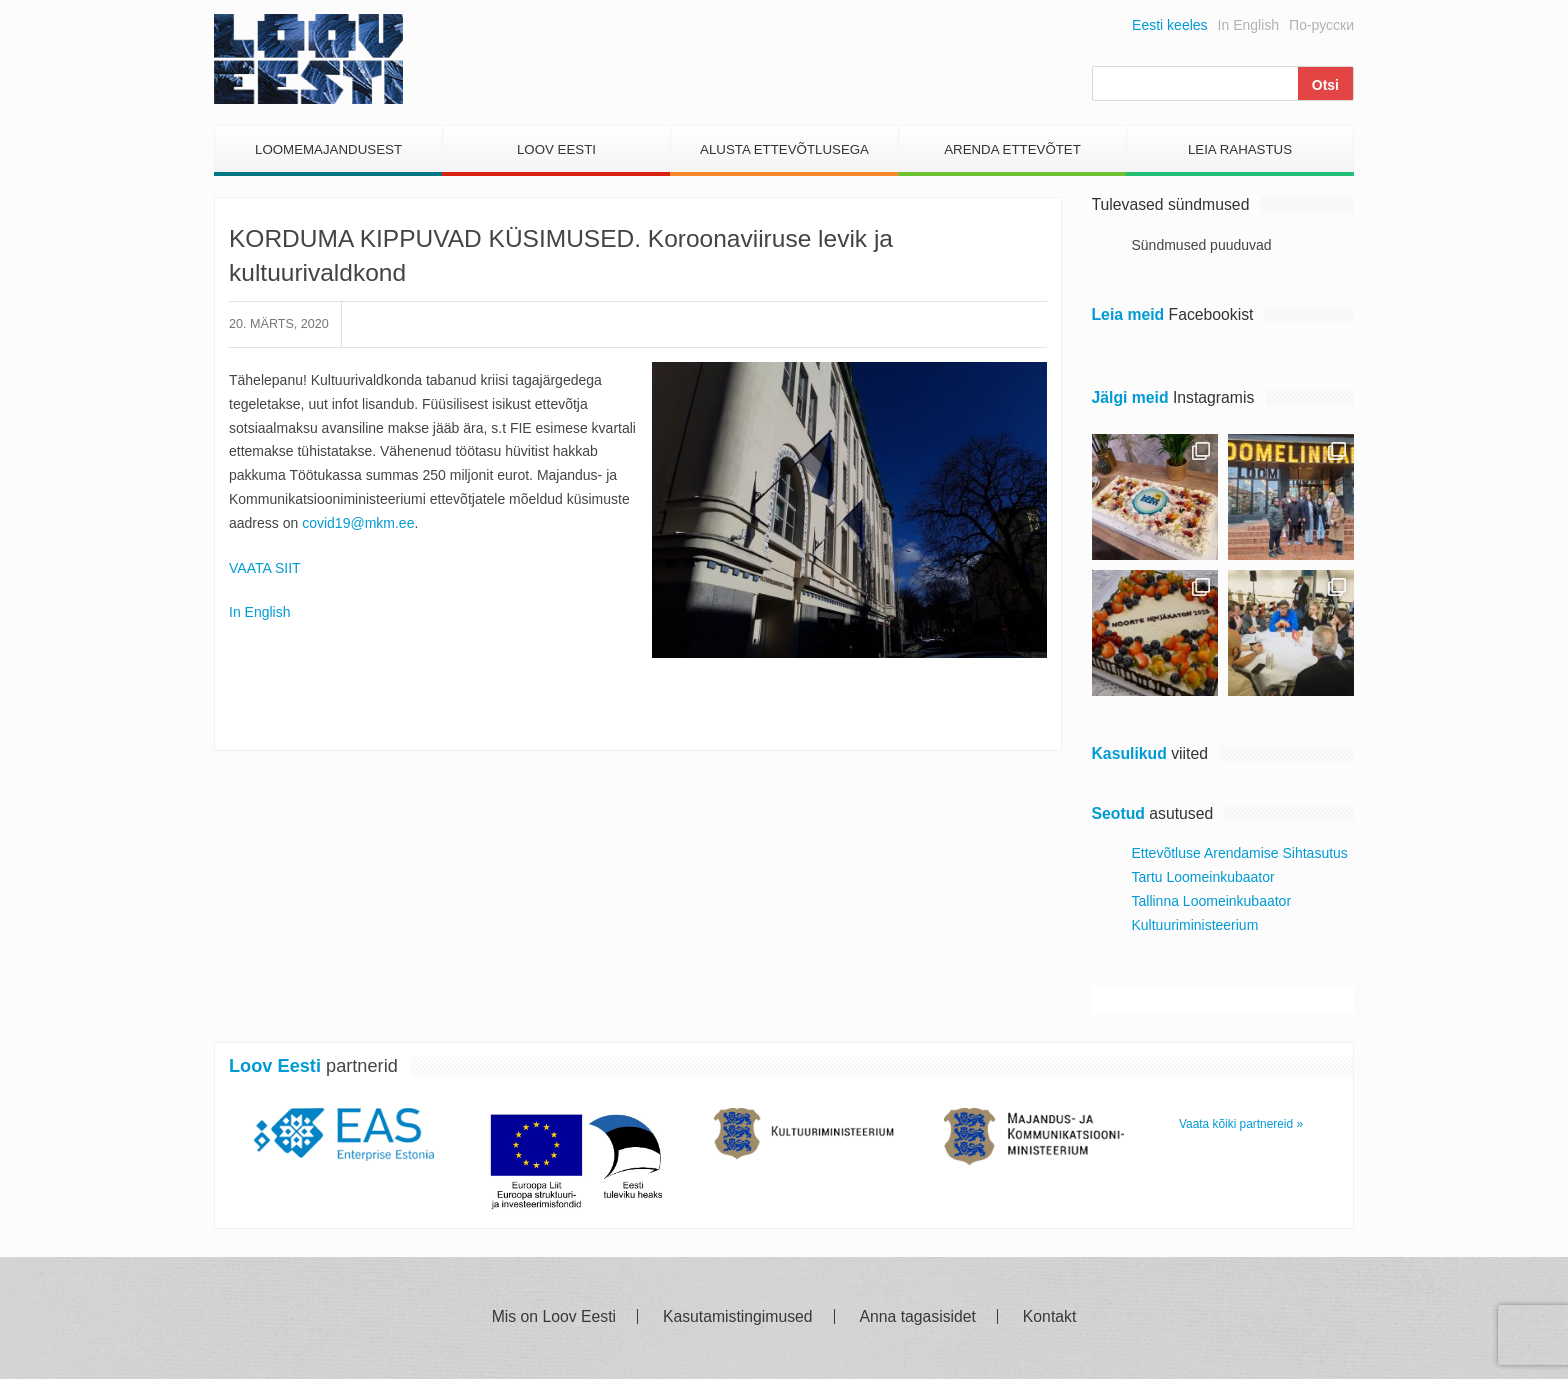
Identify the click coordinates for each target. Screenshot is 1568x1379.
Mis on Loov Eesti (554, 1317)
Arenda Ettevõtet (1012, 149)
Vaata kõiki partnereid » (1241, 1124)
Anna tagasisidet (918, 1317)
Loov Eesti (556, 149)
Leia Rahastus (1240, 149)
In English (1248, 25)
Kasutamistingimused (738, 1317)
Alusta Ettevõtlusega (784, 149)
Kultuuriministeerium (1195, 925)
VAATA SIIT (265, 568)
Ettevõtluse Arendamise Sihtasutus (1240, 853)
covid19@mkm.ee (358, 523)
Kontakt (1049, 1317)
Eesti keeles (1169, 25)
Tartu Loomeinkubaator (1203, 877)
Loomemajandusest (328, 149)
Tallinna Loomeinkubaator (1212, 901)
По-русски (1321, 25)
